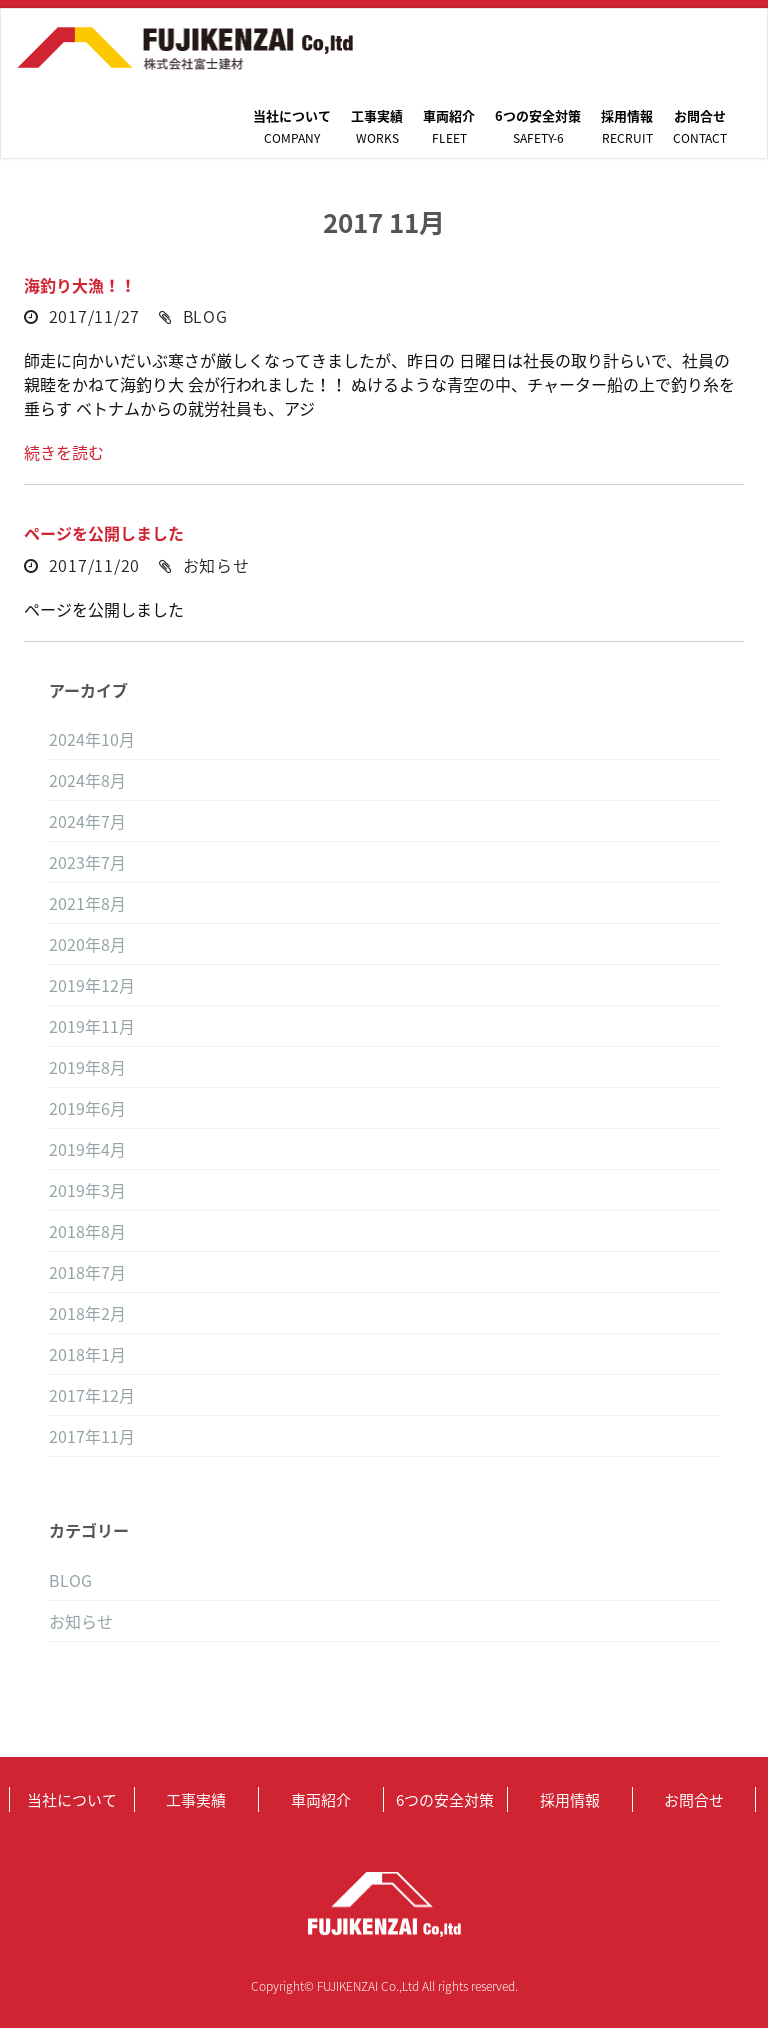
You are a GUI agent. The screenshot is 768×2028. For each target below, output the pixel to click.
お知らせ (216, 565)
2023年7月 (87, 862)
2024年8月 (87, 780)
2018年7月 (87, 1272)
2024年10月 (92, 739)
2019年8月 (87, 1067)
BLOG (205, 316)
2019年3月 (87, 1190)
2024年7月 (87, 821)
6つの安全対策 (538, 127)
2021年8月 (87, 903)
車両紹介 (449, 127)
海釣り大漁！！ (80, 285)
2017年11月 (92, 1436)
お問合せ (700, 127)
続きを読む (64, 452)
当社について (292, 127)
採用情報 (627, 127)
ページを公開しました (104, 533)
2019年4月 (87, 1149)
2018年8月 (87, 1231)
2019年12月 (92, 985)
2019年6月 (87, 1108)
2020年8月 (87, 944)
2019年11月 (92, 1026)
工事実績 (377, 127)
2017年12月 (92, 1395)
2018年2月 (87, 1313)
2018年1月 (87, 1354)
